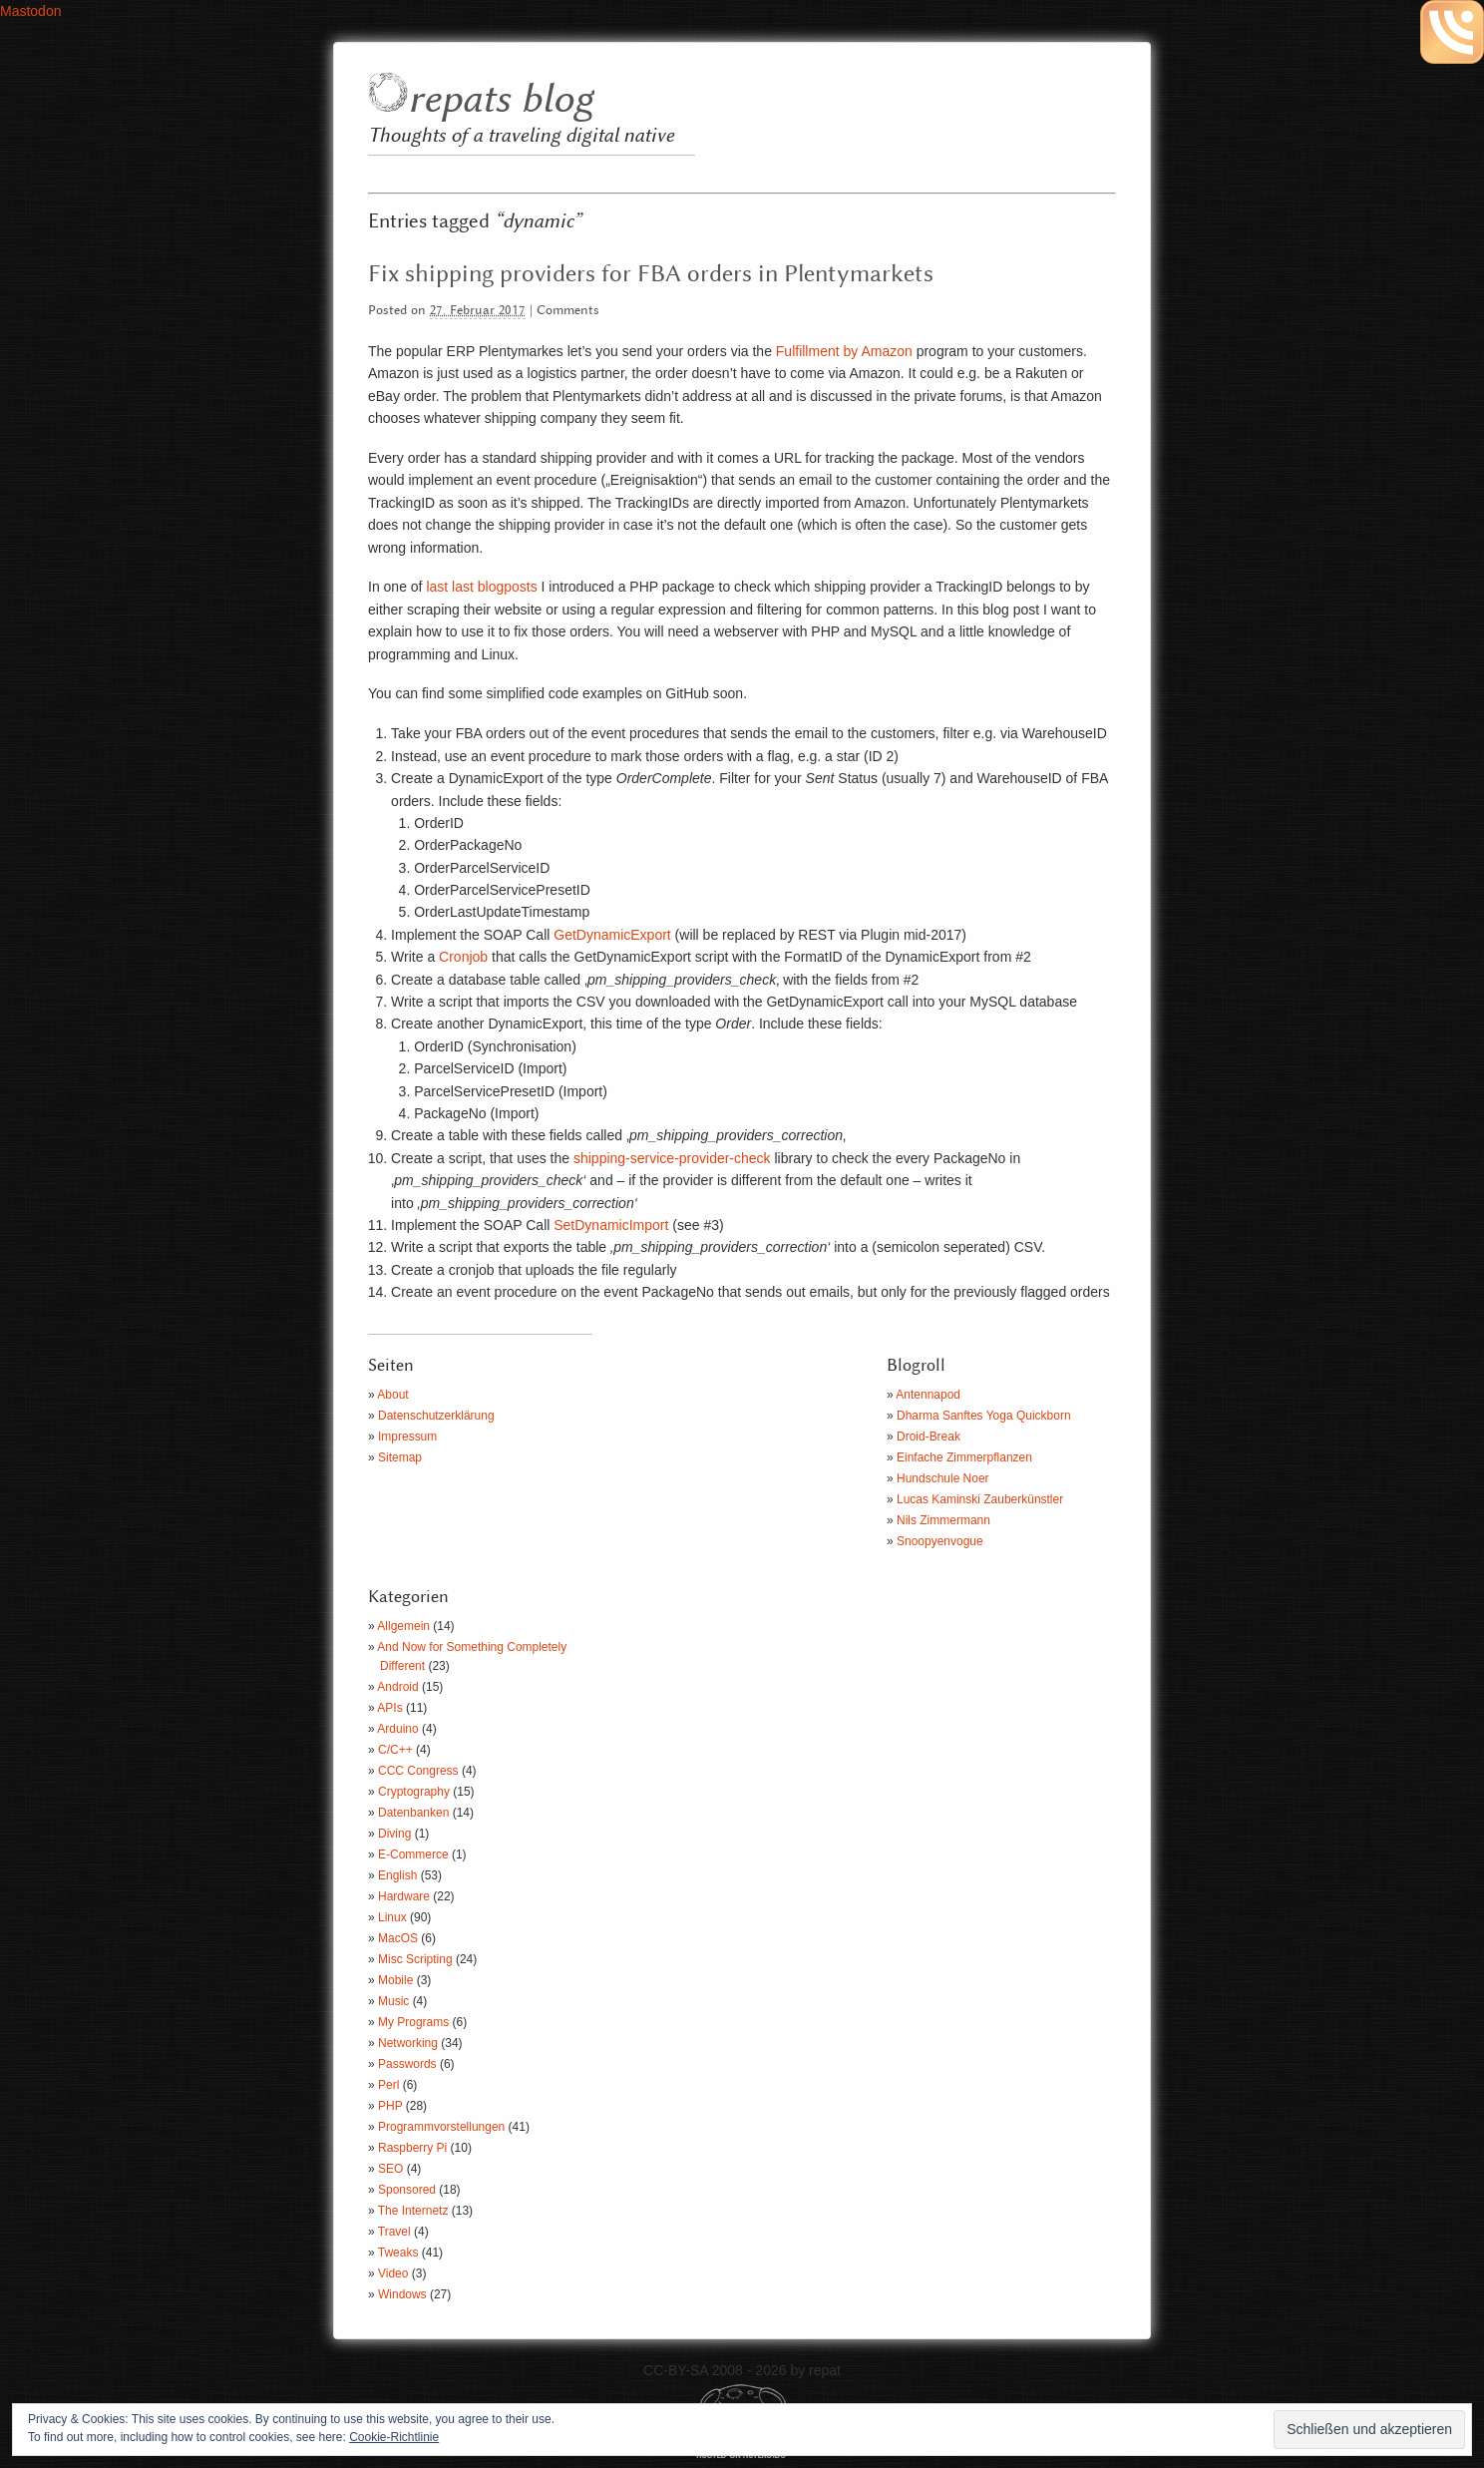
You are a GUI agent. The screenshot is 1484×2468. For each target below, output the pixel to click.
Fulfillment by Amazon (844, 351)
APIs (389, 1708)
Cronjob (463, 957)
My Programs (413, 2022)
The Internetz (413, 2211)
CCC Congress (418, 1771)
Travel (394, 2232)
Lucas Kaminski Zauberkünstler (980, 1499)
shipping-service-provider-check (672, 1158)
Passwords (407, 2064)
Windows (402, 2294)
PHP (390, 2106)
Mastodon (30, 11)
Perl (388, 2085)
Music (393, 2001)
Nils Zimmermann (943, 1520)
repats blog (500, 100)
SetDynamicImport (611, 1225)
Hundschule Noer (943, 1478)
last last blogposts (481, 587)
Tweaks (398, 2253)
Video (393, 2273)
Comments (568, 310)
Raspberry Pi (412, 2148)
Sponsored (407, 2190)
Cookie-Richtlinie (394, 2437)
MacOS (398, 1938)
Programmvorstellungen (441, 2127)
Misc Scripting (415, 1959)
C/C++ (395, 1750)
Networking (408, 2043)
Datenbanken (413, 1813)
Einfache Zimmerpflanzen (964, 1457)
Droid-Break (928, 1436)
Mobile (395, 1980)
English (397, 1875)
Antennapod (928, 1395)
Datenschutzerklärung (436, 1416)
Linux (392, 1917)
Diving (394, 1834)
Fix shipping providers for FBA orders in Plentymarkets (650, 274)
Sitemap (400, 1457)
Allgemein (403, 1626)
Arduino (397, 1729)
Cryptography (414, 1792)
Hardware (404, 1896)
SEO (390, 2169)
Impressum (407, 1436)
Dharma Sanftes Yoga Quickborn (984, 1416)
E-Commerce (413, 1854)
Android (397, 1687)
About (392, 1395)
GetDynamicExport (612, 935)
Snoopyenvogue (940, 1541)
